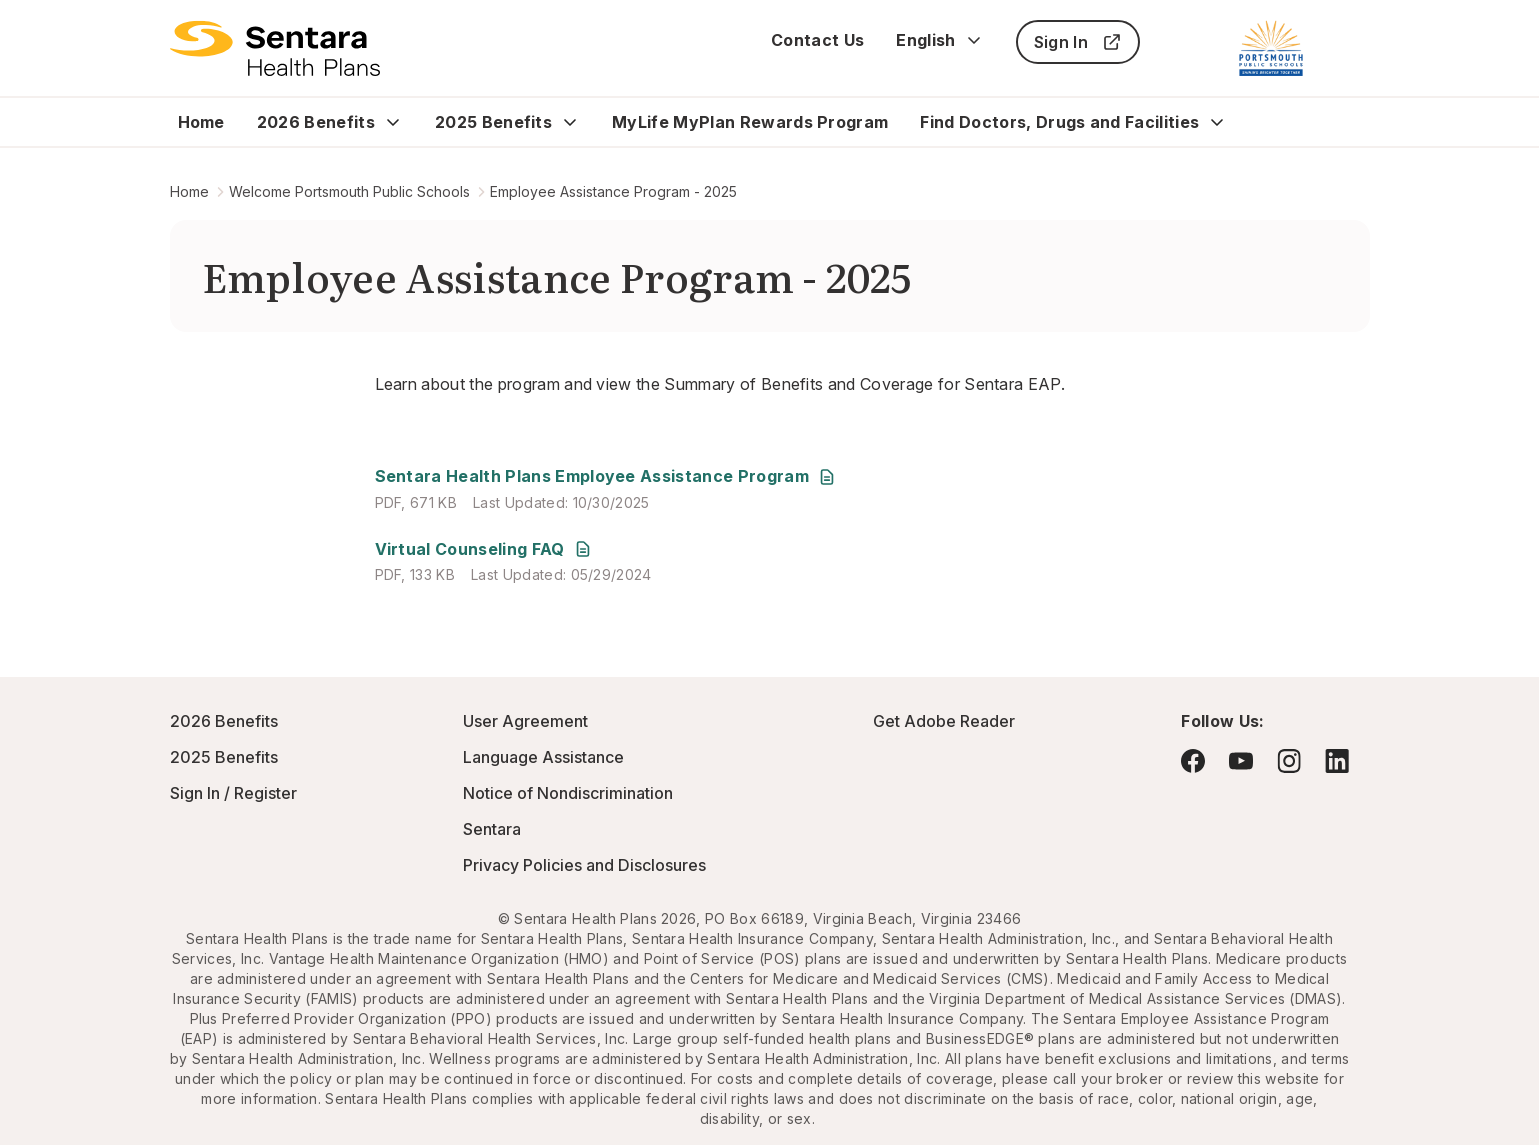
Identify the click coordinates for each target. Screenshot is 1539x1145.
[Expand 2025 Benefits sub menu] (570, 122)
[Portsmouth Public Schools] (1271, 48)
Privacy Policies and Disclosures (584, 865)
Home (201, 122)
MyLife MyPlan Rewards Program (750, 122)
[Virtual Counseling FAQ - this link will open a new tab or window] (484, 549)
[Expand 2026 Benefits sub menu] (393, 122)
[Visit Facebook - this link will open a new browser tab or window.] (1193, 761)
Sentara (492, 829)
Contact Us (817, 40)
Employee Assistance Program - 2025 (613, 191)
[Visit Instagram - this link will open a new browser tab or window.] (1289, 760)
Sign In (1078, 42)
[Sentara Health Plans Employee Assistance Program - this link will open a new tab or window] (606, 476)
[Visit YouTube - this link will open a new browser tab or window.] (1241, 761)
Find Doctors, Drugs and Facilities (1059, 122)
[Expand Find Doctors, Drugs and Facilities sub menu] (1217, 122)
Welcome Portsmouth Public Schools (349, 191)
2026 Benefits (316, 122)
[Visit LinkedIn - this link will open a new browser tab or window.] (1337, 760)
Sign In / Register (233, 793)
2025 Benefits (493, 122)
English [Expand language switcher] (939, 40)
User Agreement (525, 721)
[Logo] (275, 48)
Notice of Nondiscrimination (568, 793)
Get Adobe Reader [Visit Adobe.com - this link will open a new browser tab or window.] (944, 721)
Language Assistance (543, 757)
